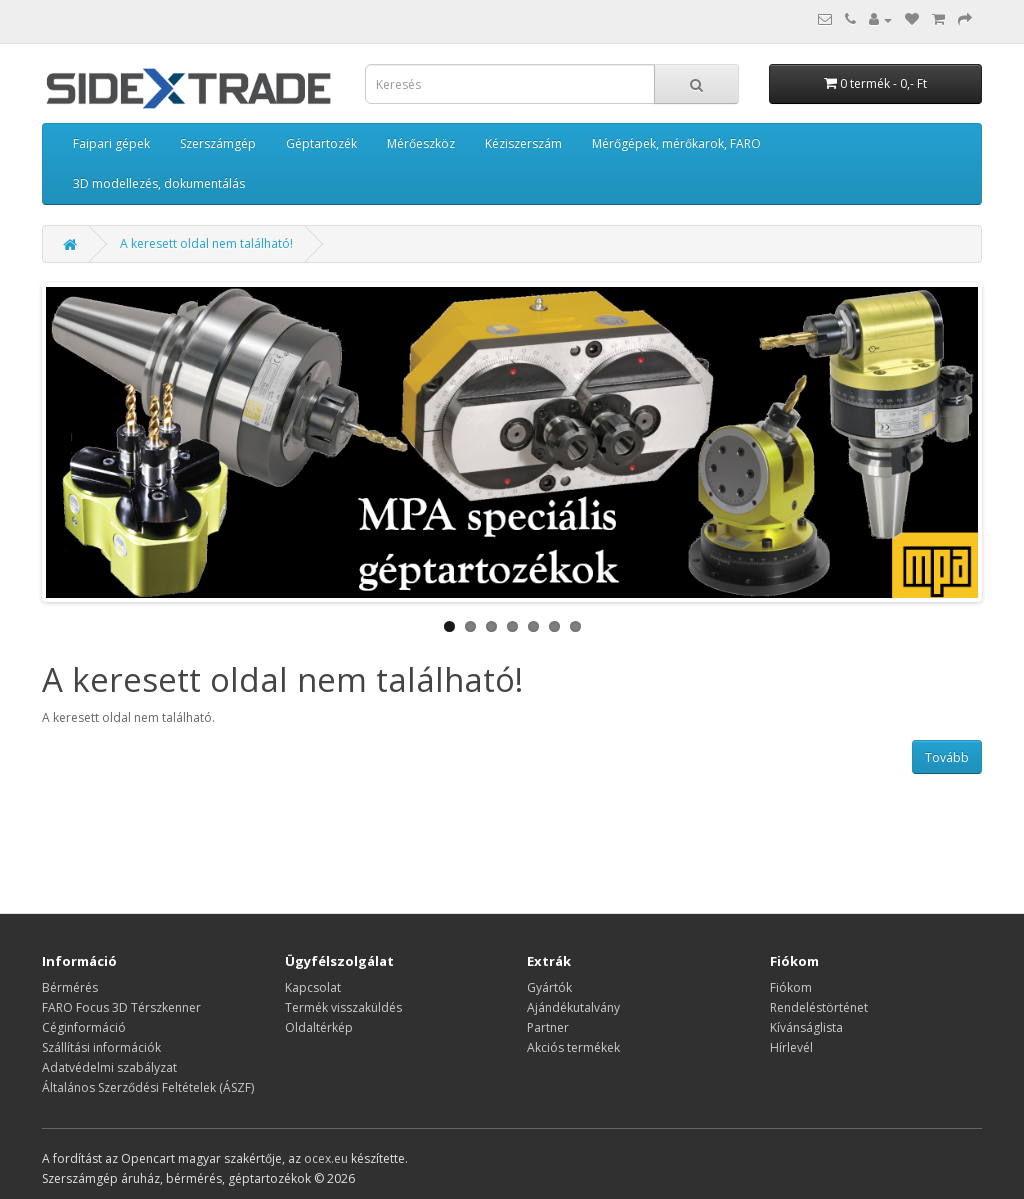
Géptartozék (321, 143)
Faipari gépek (111, 143)
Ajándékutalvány (573, 1007)
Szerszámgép (218, 143)
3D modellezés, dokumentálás (159, 183)
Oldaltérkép (319, 1027)
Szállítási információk (101, 1047)
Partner (548, 1027)
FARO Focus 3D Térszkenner (121, 1007)
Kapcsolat (313, 987)
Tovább (947, 757)
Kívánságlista (806, 1027)
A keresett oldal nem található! (206, 243)
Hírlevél (791, 1047)
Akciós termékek (573, 1047)
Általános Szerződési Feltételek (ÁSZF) (148, 1087)
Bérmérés (70, 987)
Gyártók (549, 987)
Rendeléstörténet (819, 1007)
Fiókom (791, 987)
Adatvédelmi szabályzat (109, 1067)
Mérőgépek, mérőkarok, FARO (676, 143)
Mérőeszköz (421, 143)
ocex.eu (326, 1158)
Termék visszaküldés (343, 1007)
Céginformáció (84, 1027)
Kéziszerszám (523, 143)
